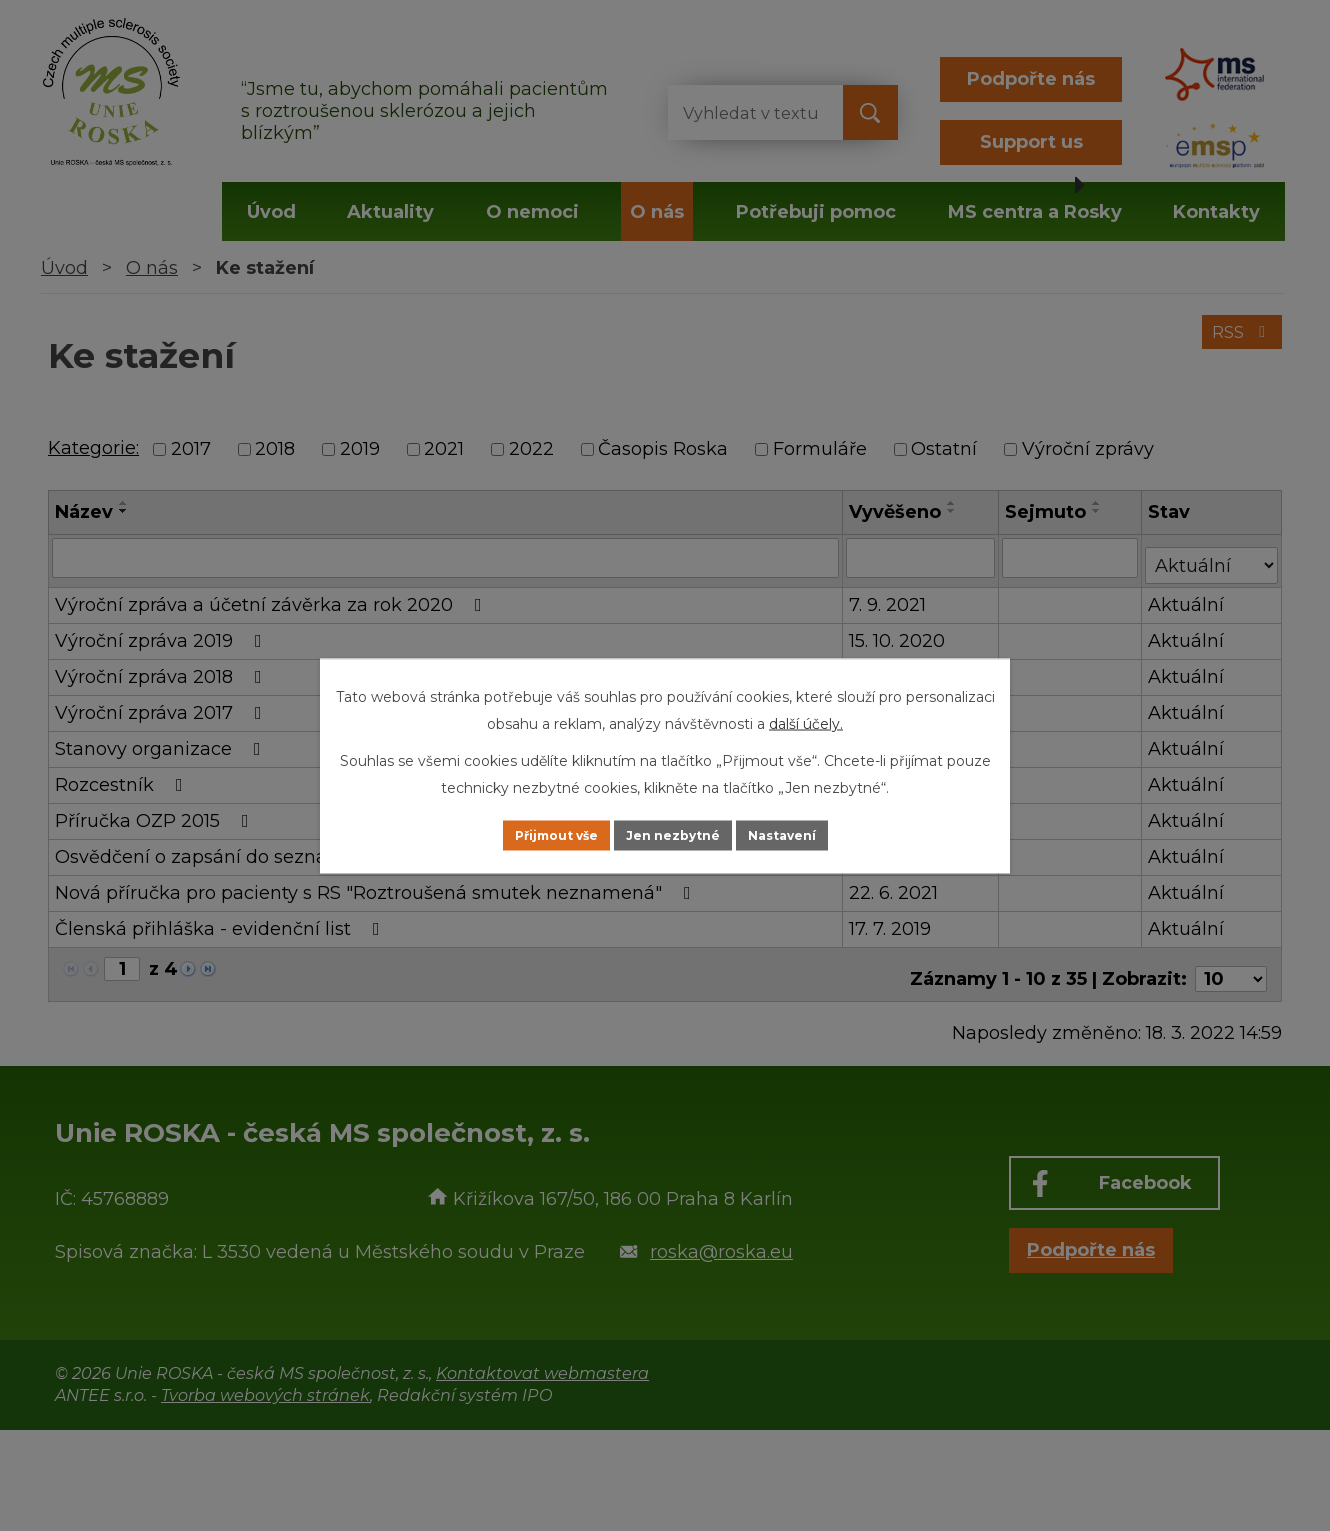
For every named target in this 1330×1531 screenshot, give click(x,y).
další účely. (806, 721)
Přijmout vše (529, 835)
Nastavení (811, 835)
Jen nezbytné (674, 835)
